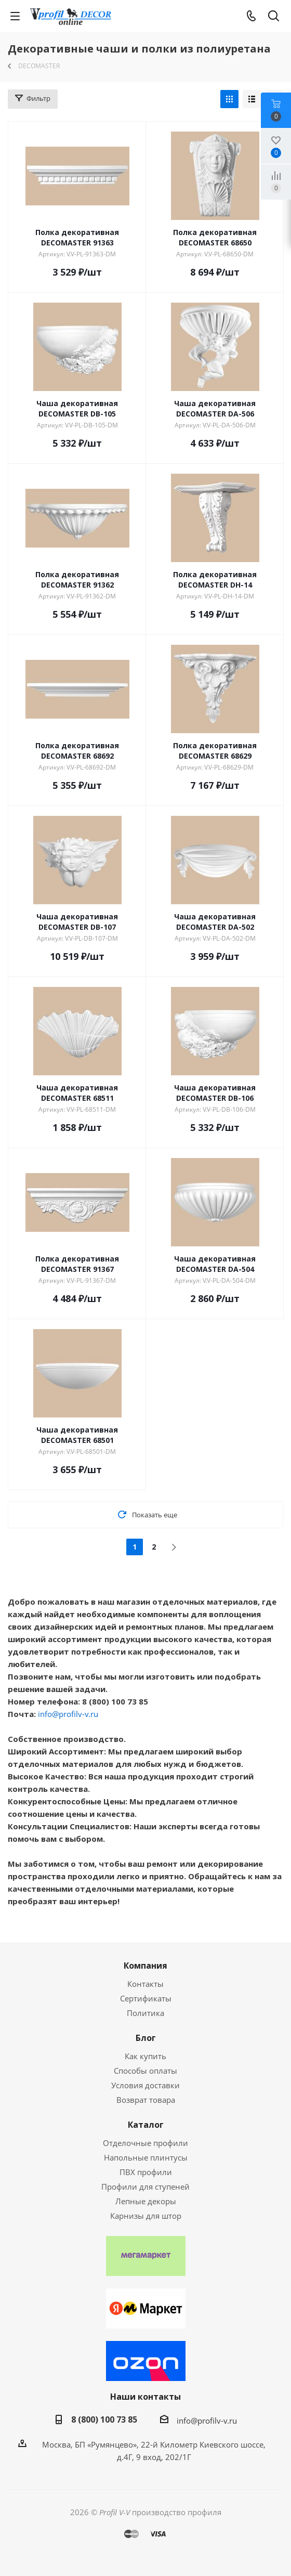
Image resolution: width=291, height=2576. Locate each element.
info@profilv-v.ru (68, 1714)
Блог (146, 2038)
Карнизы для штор (145, 2215)
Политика (145, 2013)
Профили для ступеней (145, 2186)
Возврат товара (145, 2099)
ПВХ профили (146, 2172)
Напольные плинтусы (146, 2157)
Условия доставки (145, 2085)
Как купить (145, 2056)
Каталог (146, 2124)
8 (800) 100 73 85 (104, 2419)
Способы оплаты (145, 2070)
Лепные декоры (145, 2201)
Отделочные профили (145, 2143)
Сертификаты (145, 1998)
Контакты (145, 1984)
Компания (145, 1965)
